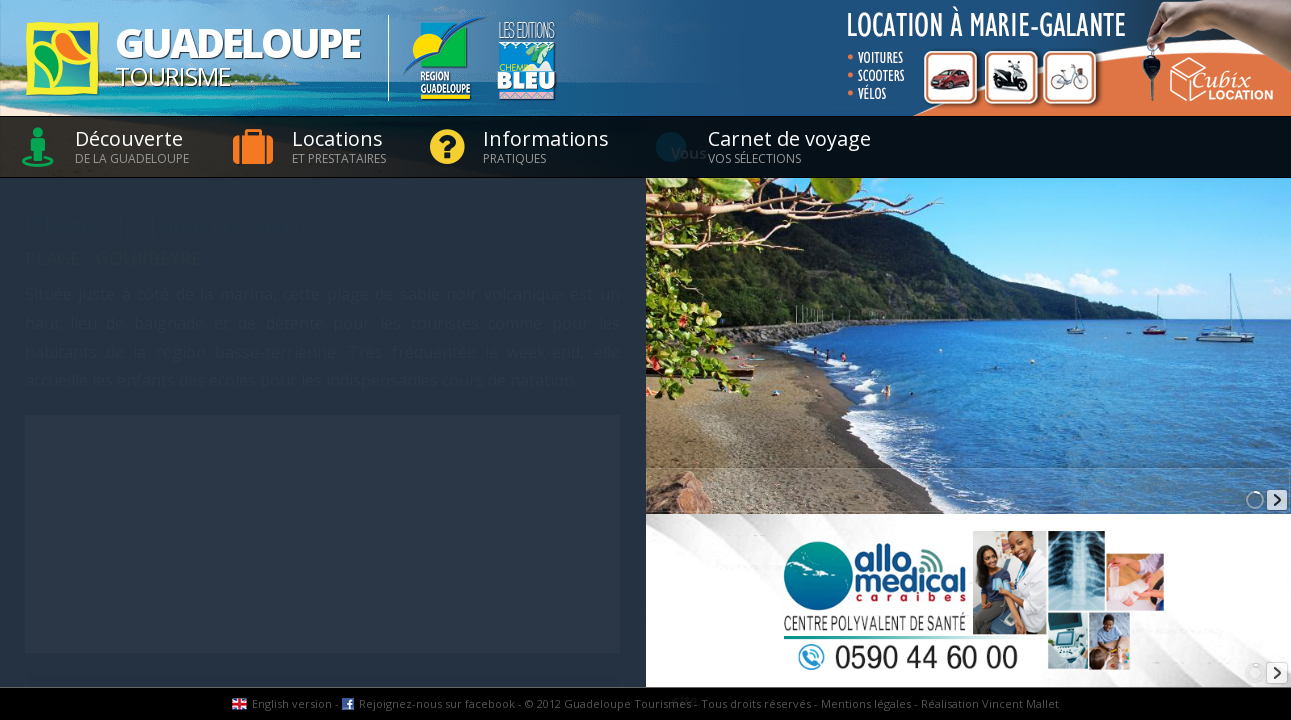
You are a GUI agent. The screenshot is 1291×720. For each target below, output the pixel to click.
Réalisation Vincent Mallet (990, 703)
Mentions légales (866, 703)
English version (292, 703)
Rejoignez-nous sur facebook (437, 703)
